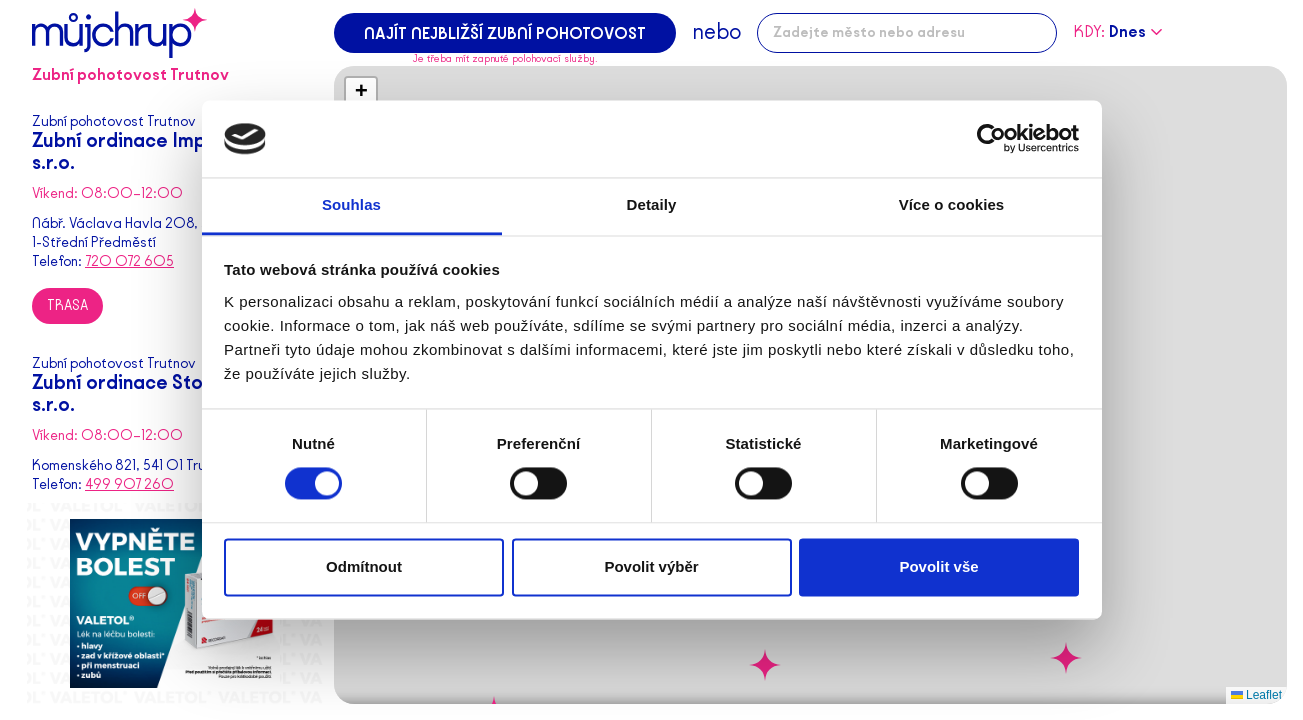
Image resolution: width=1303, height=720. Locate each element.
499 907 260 (129, 484)
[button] (765, 665)
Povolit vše (938, 566)
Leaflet (1256, 695)
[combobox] (907, 33)
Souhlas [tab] (351, 204)
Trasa (67, 305)
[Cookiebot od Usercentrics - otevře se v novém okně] (991, 139)
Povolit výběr (651, 566)
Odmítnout (364, 566)
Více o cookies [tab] (952, 204)
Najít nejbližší (505, 33)
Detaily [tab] (652, 204)
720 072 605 (129, 261)
